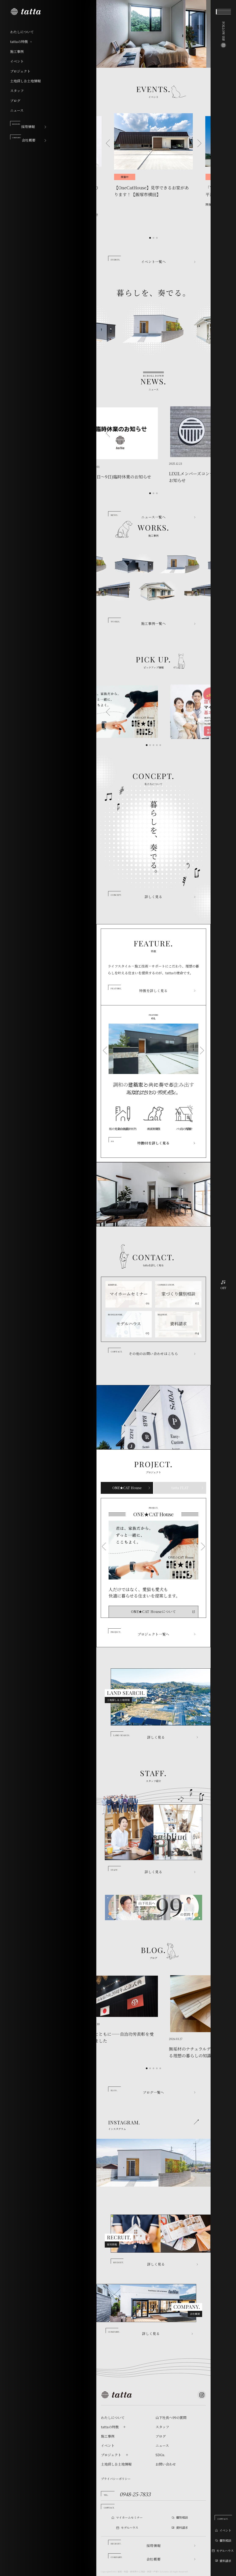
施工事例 (17, 52)
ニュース (16, 110)
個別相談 (223, 2540)
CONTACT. (222, 2518)
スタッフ (17, 91)
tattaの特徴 (21, 42)
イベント (17, 61)
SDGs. (160, 2455)
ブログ (15, 101)
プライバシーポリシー (116, 2479)
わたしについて (22, 32)
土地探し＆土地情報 (25, 81)
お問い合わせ (166, 2464)
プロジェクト (20, 71)
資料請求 (223, 2561)
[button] (108, 143)
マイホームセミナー (129, 2517)
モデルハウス (223, 2550)
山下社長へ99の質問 (171, 2418)
